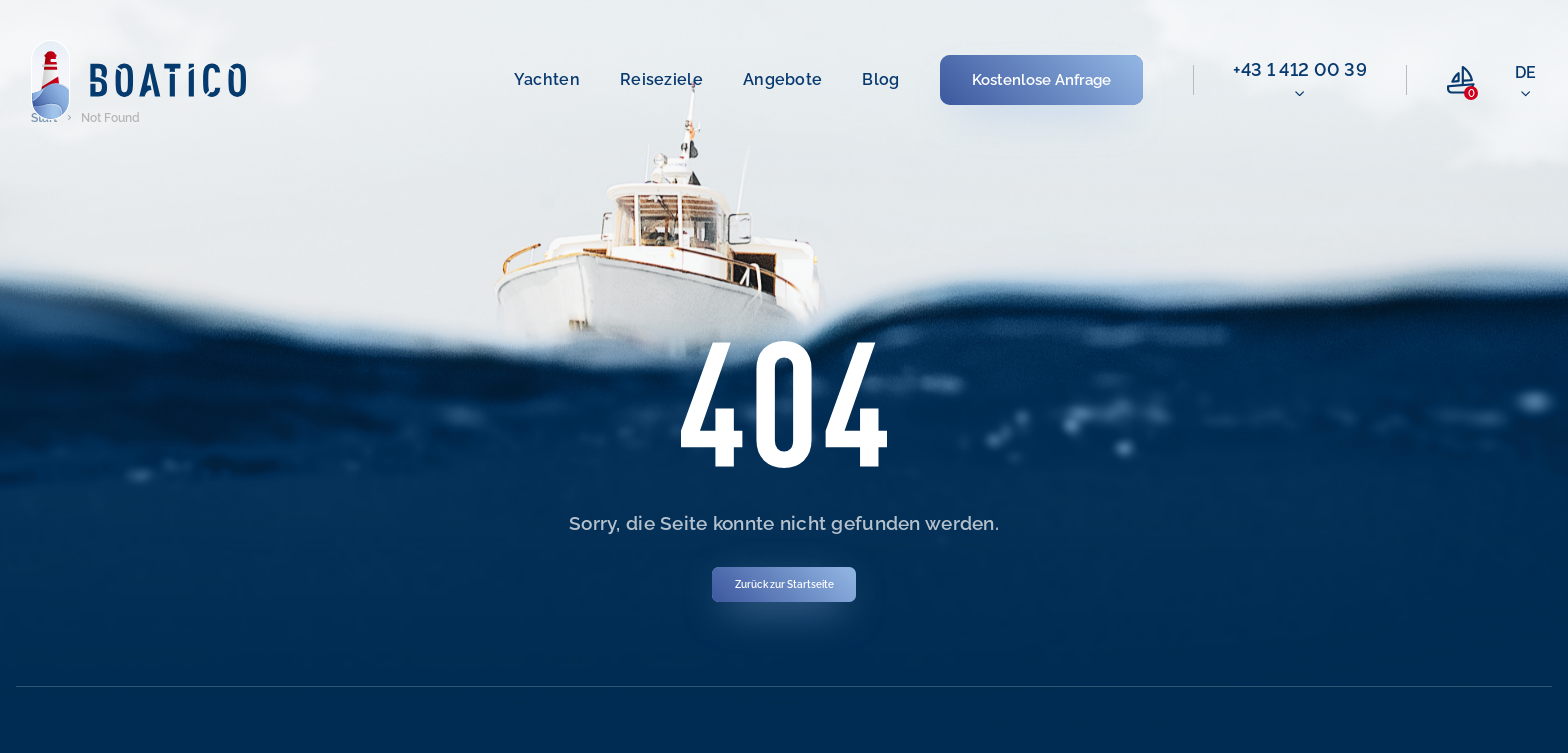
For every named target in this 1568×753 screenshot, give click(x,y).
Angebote (782, 79)
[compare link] (1461, 80)
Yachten (547, 79)
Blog (880, 79)
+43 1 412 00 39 (1300, 69)
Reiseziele (661, 79)
